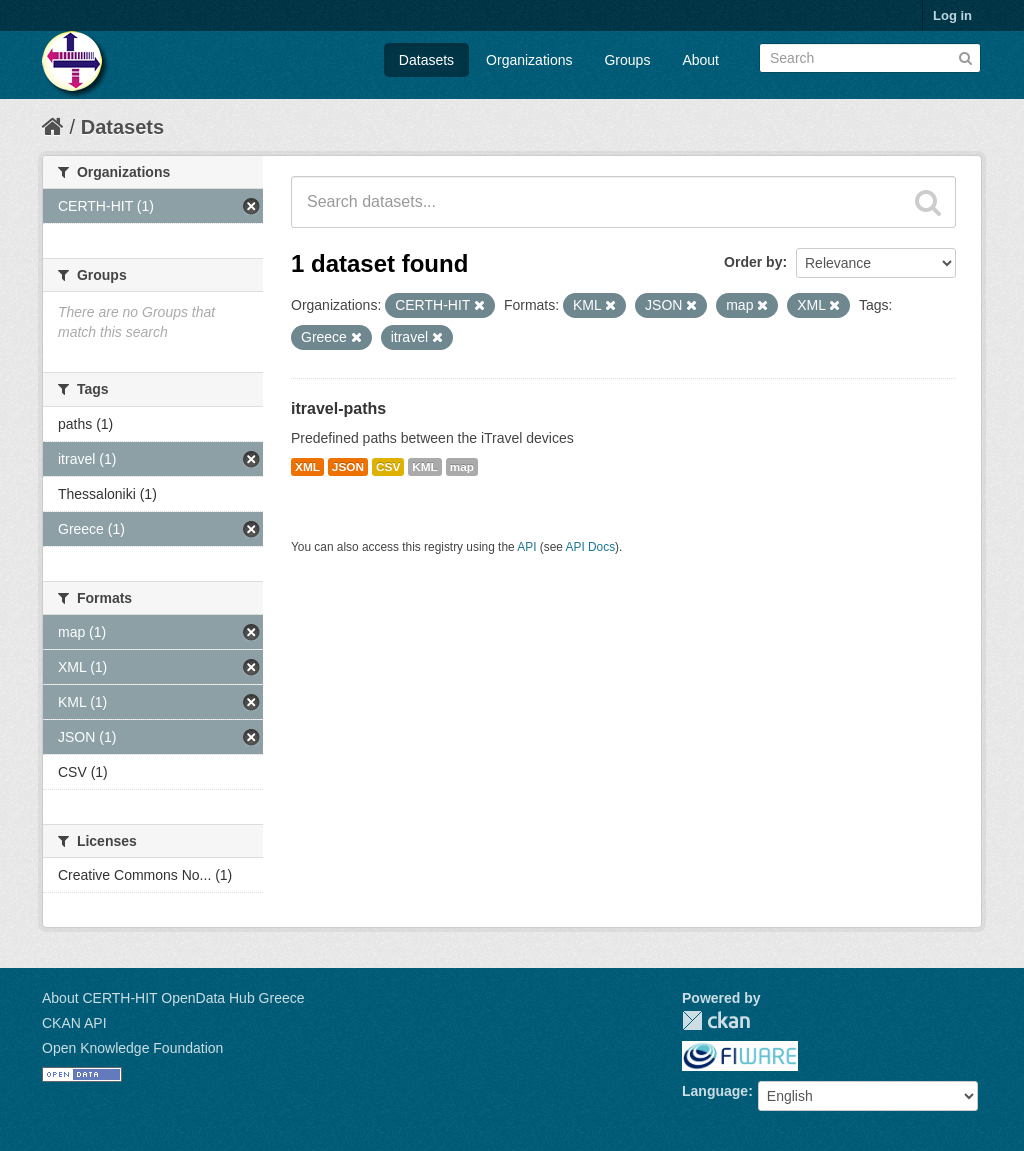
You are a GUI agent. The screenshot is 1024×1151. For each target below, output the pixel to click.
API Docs (591, 547)
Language (715, 1091)
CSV (388, 467)
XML (307, 467)
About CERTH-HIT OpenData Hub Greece (173, 998)
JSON (348, 467)
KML (425, 467)
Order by (753, 262)
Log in (952, 15)
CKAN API (74, 1023)
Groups (627, 60)
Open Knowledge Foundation (132, 1048)
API (526, 547)
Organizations (529, 60)
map (462, 467)
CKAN (716, 1020)
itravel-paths (338, 408)
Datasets (426, 60)
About (700, 60)
